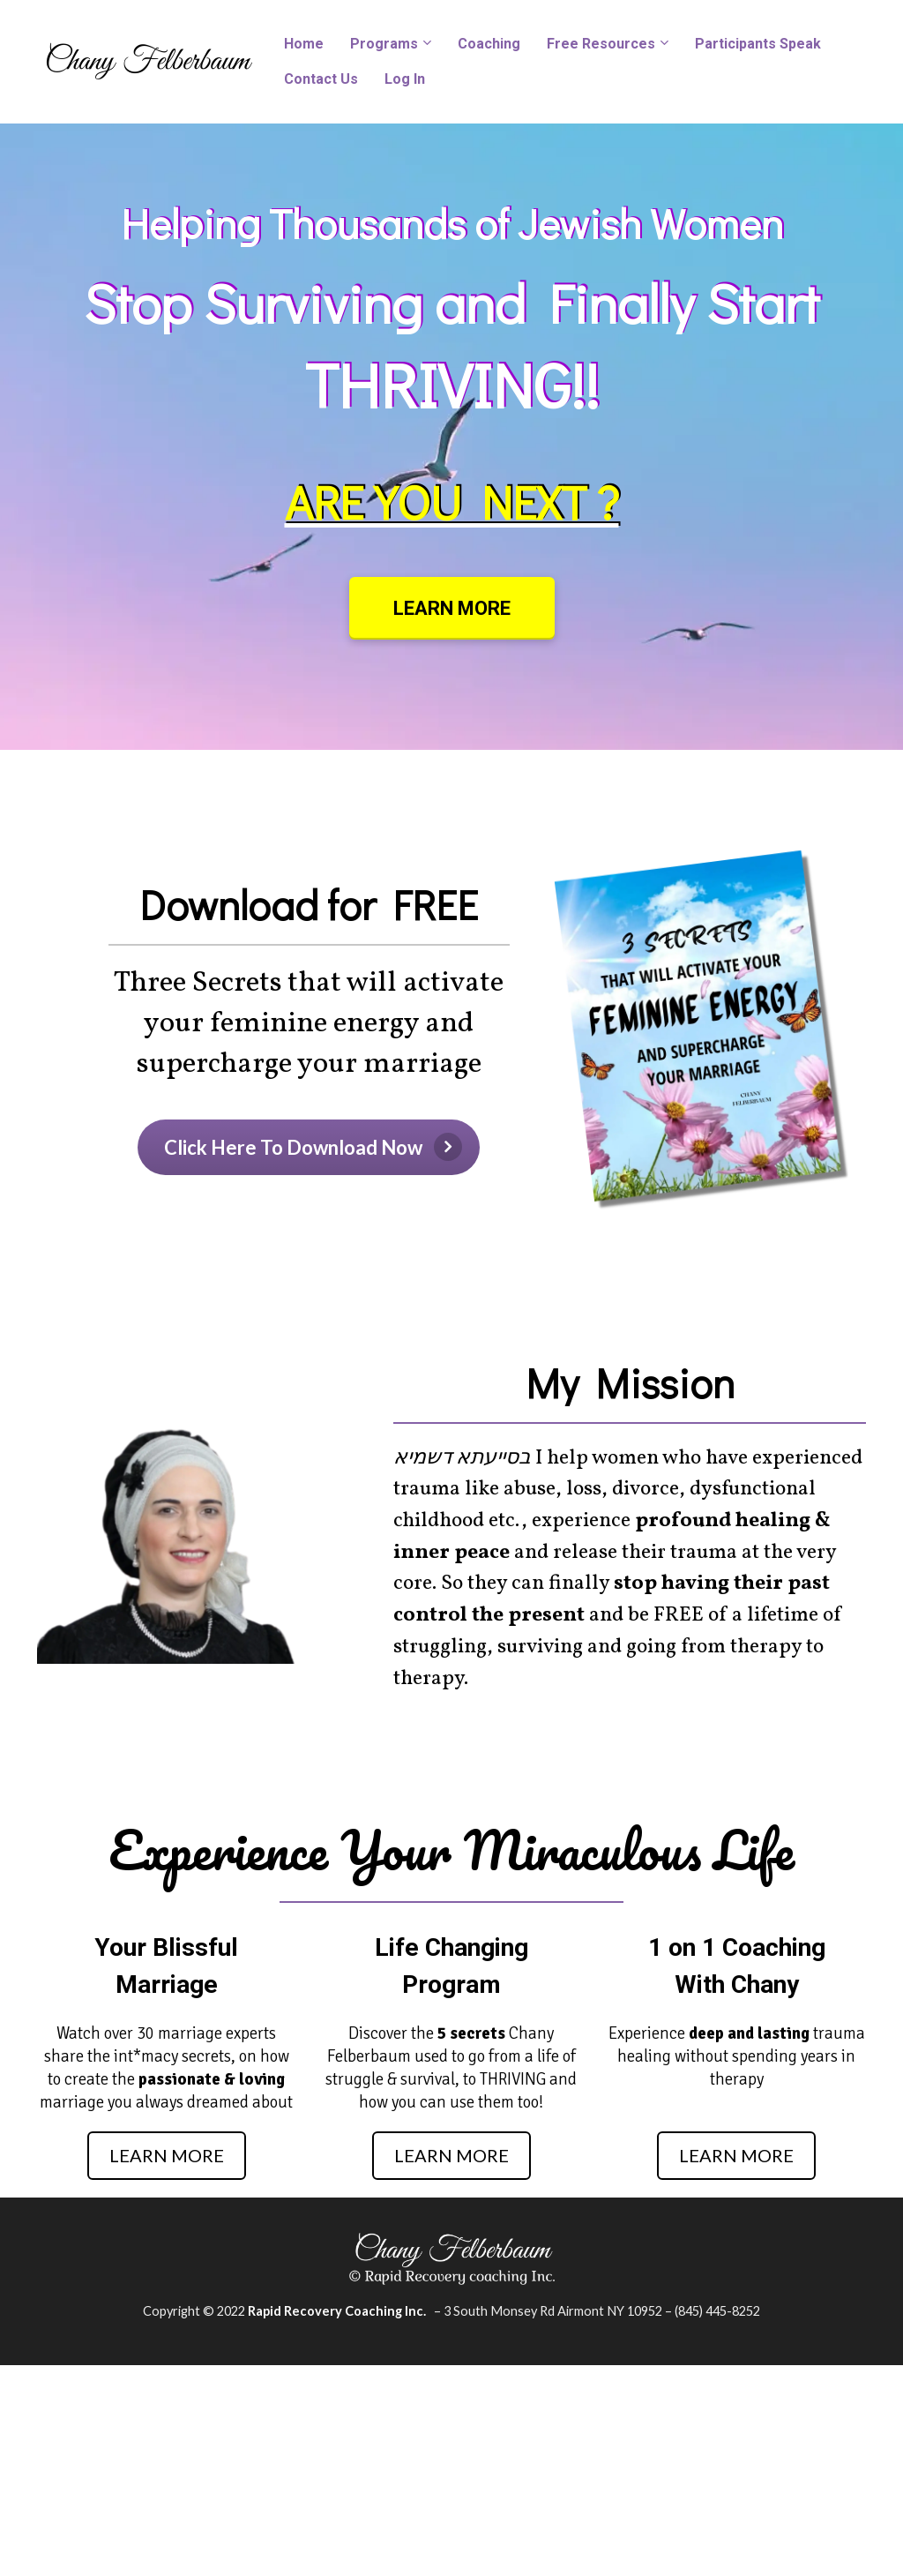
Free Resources (601, 43)
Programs (384, 43)
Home (304, 43)
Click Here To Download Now (313, 1147)
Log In (404, 79)
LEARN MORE (452, 608)
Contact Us (321, 79)
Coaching (489, 43)
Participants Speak (758, 43)
